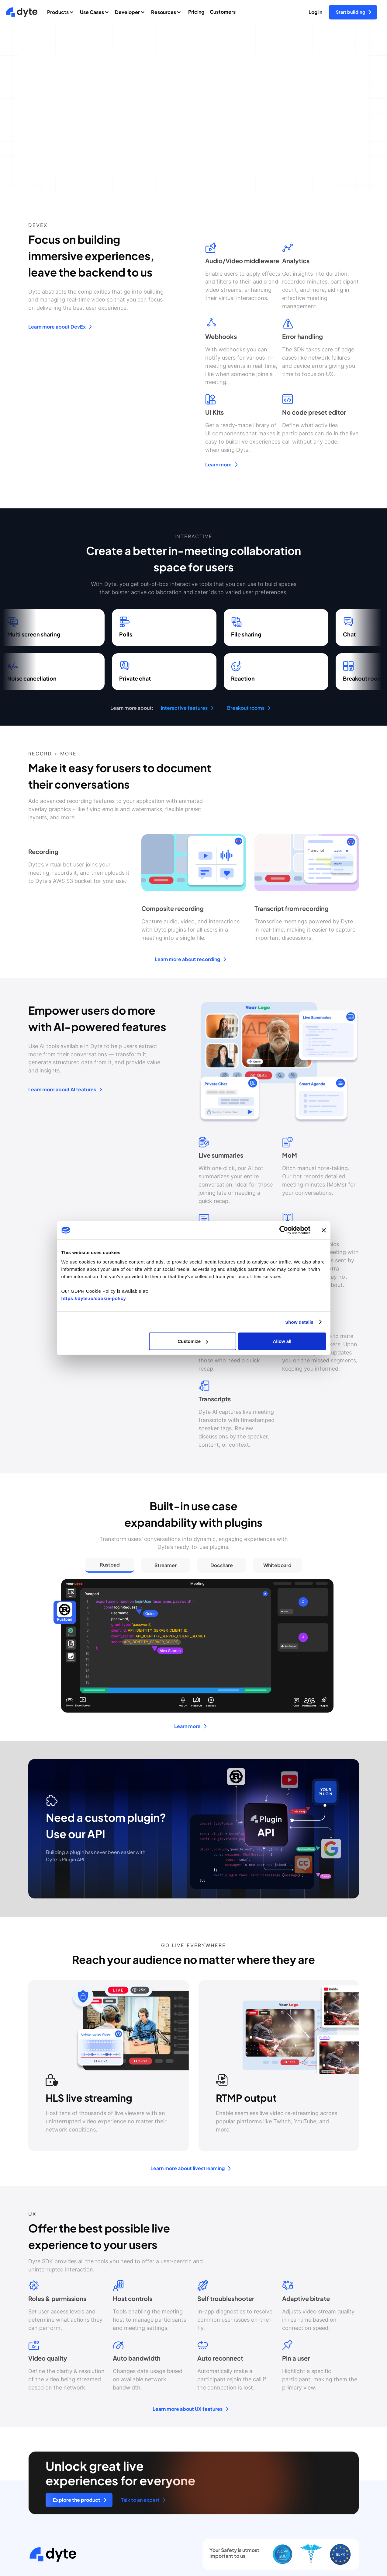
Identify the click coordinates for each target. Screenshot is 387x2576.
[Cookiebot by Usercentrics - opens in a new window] (283, 1230)
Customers (223, 12)
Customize (193, 1341)
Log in (315, 12)
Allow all (282, 1341)
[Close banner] (324, 1230)
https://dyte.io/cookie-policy (93, 1298)
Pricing (196, 12)
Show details (299, 1321)
